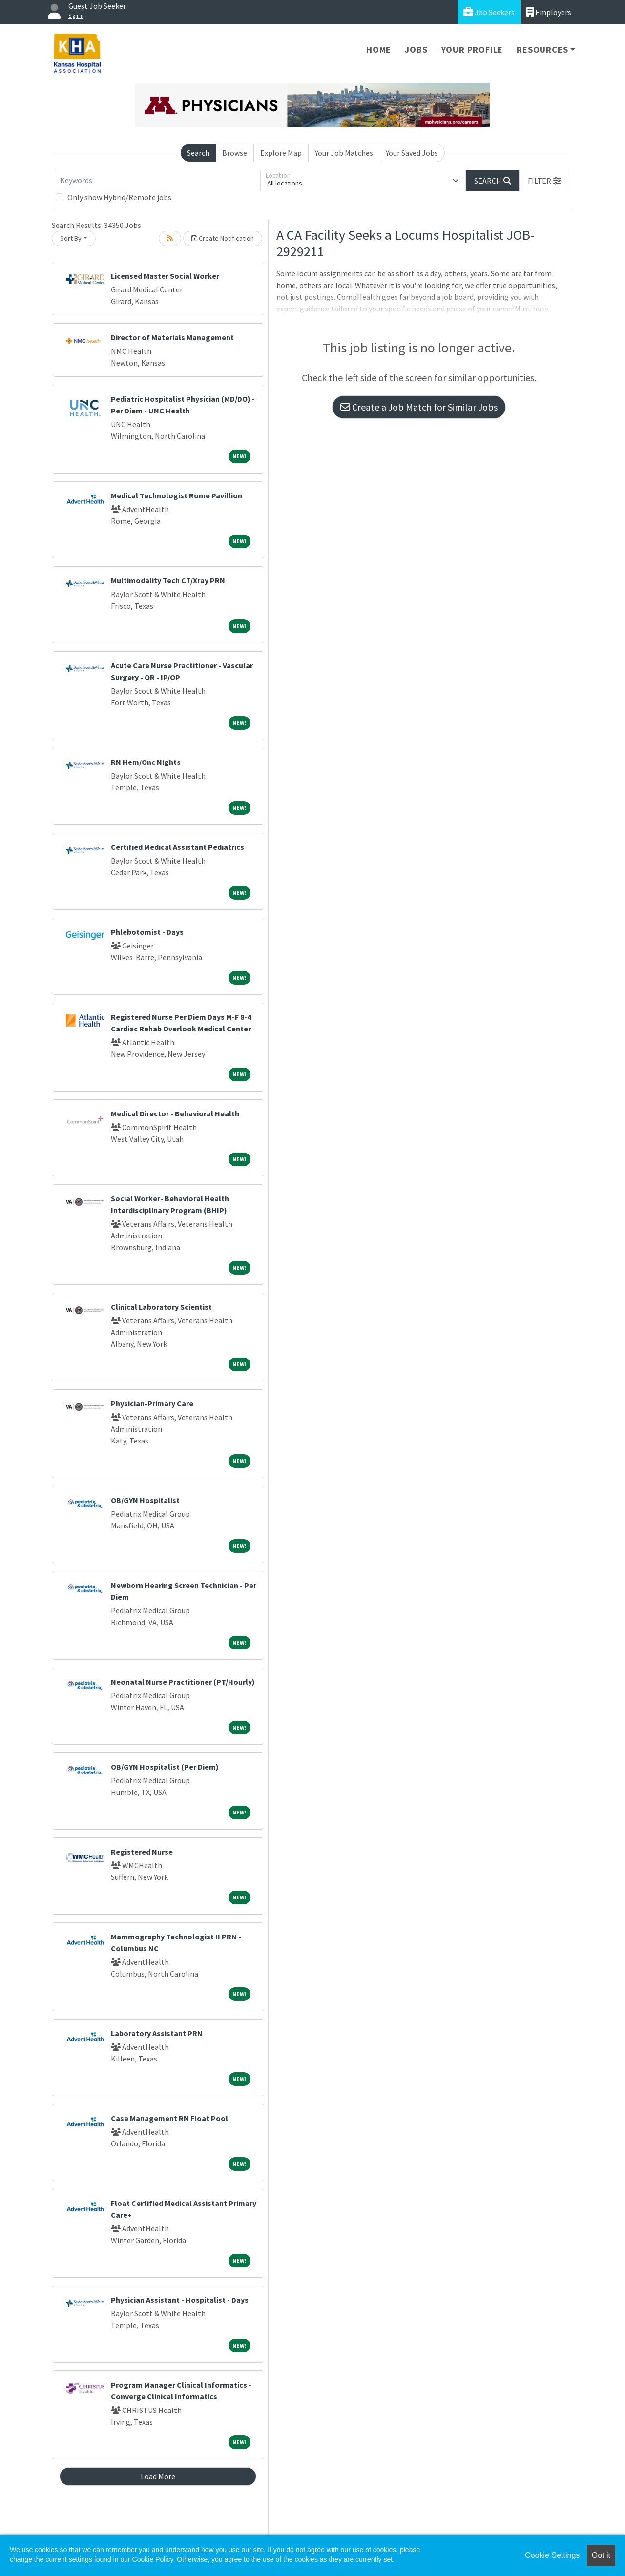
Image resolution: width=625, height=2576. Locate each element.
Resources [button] (542, 49)
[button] (544, 180)
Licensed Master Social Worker (165, 276)
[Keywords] (158, 180)
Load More (158, 2476)
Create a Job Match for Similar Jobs (419, 407)
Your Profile (472, 49)
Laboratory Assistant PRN (157, 2033)
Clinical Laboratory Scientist (161, 1307)
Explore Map (281, 153)
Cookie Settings (552, 2555)
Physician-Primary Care (152, 1403)
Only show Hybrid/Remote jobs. (120, 197)
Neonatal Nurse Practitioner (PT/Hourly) (183, 1682)
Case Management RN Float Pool (169, 2118)
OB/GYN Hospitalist (145, 1500)
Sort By (71, 238)
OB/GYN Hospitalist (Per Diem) (165, 1767)
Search (198, 153)
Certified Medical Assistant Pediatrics (177, 847)
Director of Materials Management (172, 337)
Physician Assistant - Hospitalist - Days (180, 2300)
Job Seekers (489, 12)
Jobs (416, 49)
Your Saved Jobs (412, 153)
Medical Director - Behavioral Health (175, 1113)
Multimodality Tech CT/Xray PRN (168, 580)
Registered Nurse (142, 1851)
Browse (234, 153)
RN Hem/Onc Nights (146, 762)
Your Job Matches (344, 153)
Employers (548, 12)
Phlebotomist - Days (147, 932)
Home (378, 49)
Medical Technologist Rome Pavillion (176, 495)
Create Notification (222, 238)
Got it (601, 2555)
